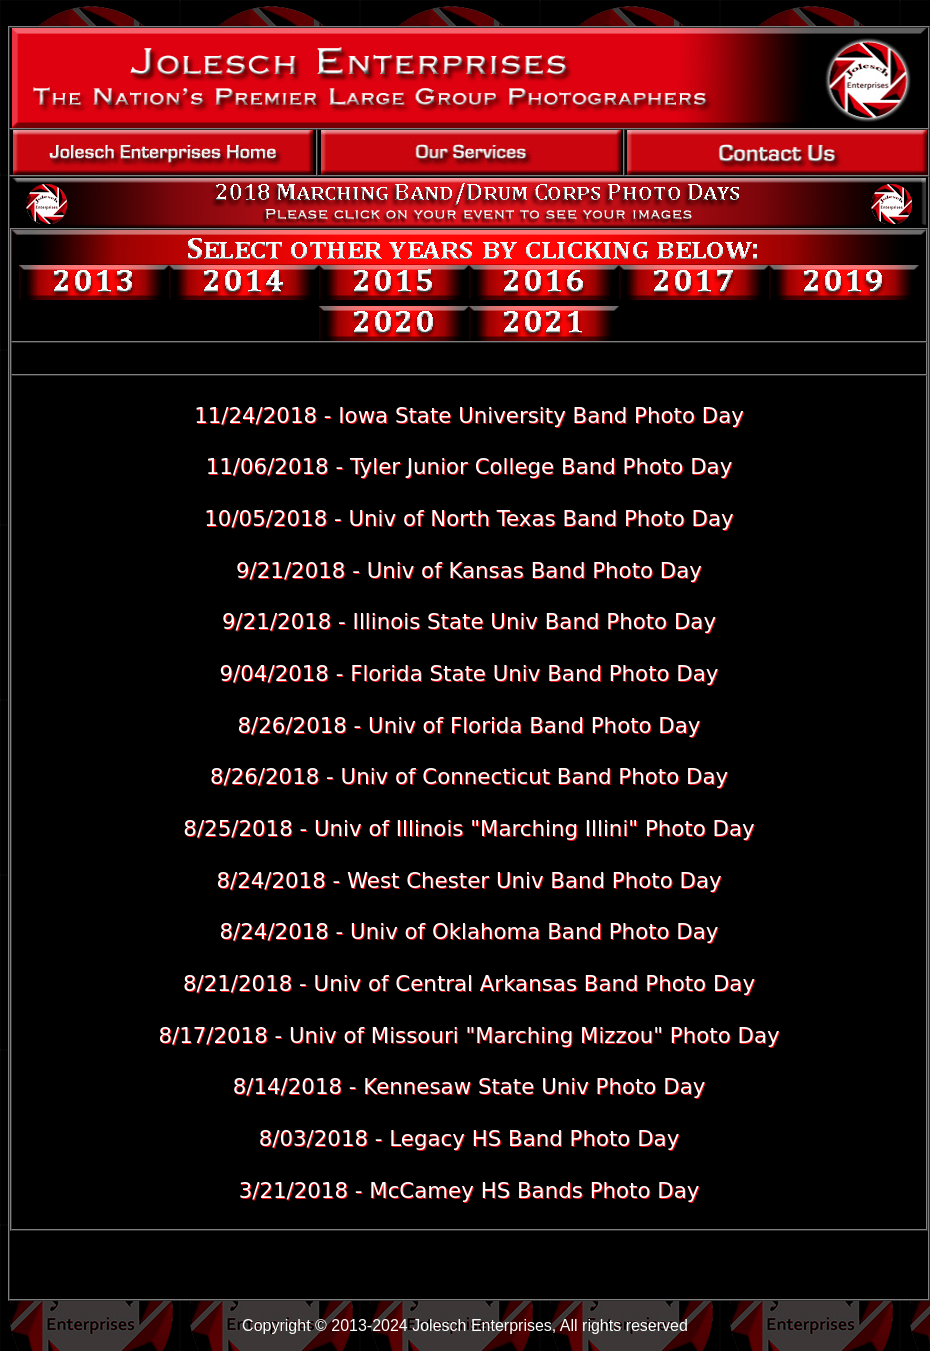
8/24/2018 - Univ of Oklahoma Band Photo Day (468, 931)
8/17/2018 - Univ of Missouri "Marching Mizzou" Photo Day (468, 1035)
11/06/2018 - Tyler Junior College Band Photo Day (469, 466)
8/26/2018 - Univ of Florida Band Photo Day (468, 725)
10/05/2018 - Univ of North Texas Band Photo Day (468, 518)
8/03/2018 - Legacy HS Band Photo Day (469, 1138)
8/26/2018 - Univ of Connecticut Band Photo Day (469, 776)
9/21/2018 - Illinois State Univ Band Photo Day (469, 621)
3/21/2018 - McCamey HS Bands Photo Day (469, 1190)
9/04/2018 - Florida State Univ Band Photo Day (469, 673)
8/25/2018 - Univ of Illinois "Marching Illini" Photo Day (468, 828)
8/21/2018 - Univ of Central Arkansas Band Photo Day (469, 983)
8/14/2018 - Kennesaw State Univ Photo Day (469, 1086)
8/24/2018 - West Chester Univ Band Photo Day (468, 880)
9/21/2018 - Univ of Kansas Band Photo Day (469, 570)
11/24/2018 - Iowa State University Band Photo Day (469, 415)
